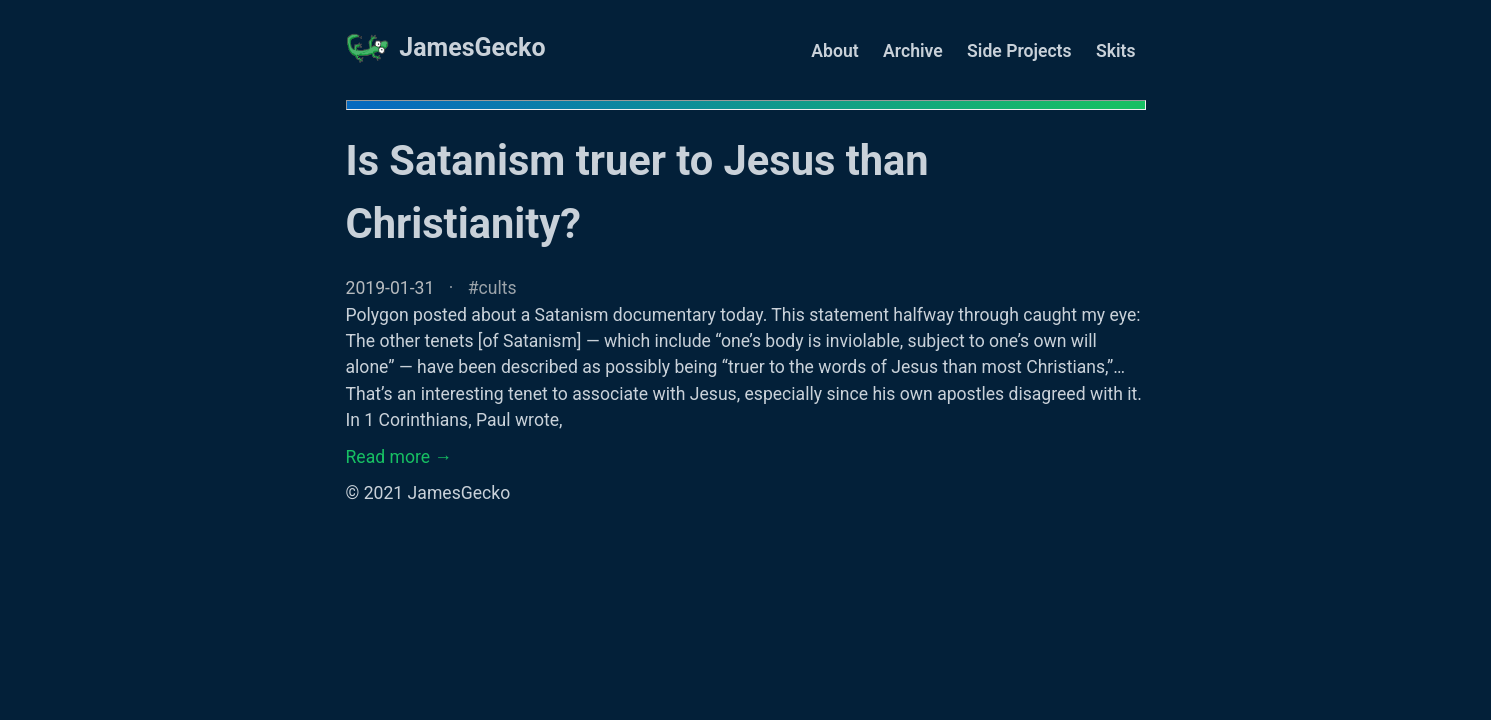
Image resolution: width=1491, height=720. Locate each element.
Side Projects (1019, 51)
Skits (1116, 51)
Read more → (399, 457)
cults (498, 288)
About (834, 51)
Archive (913, 51)
